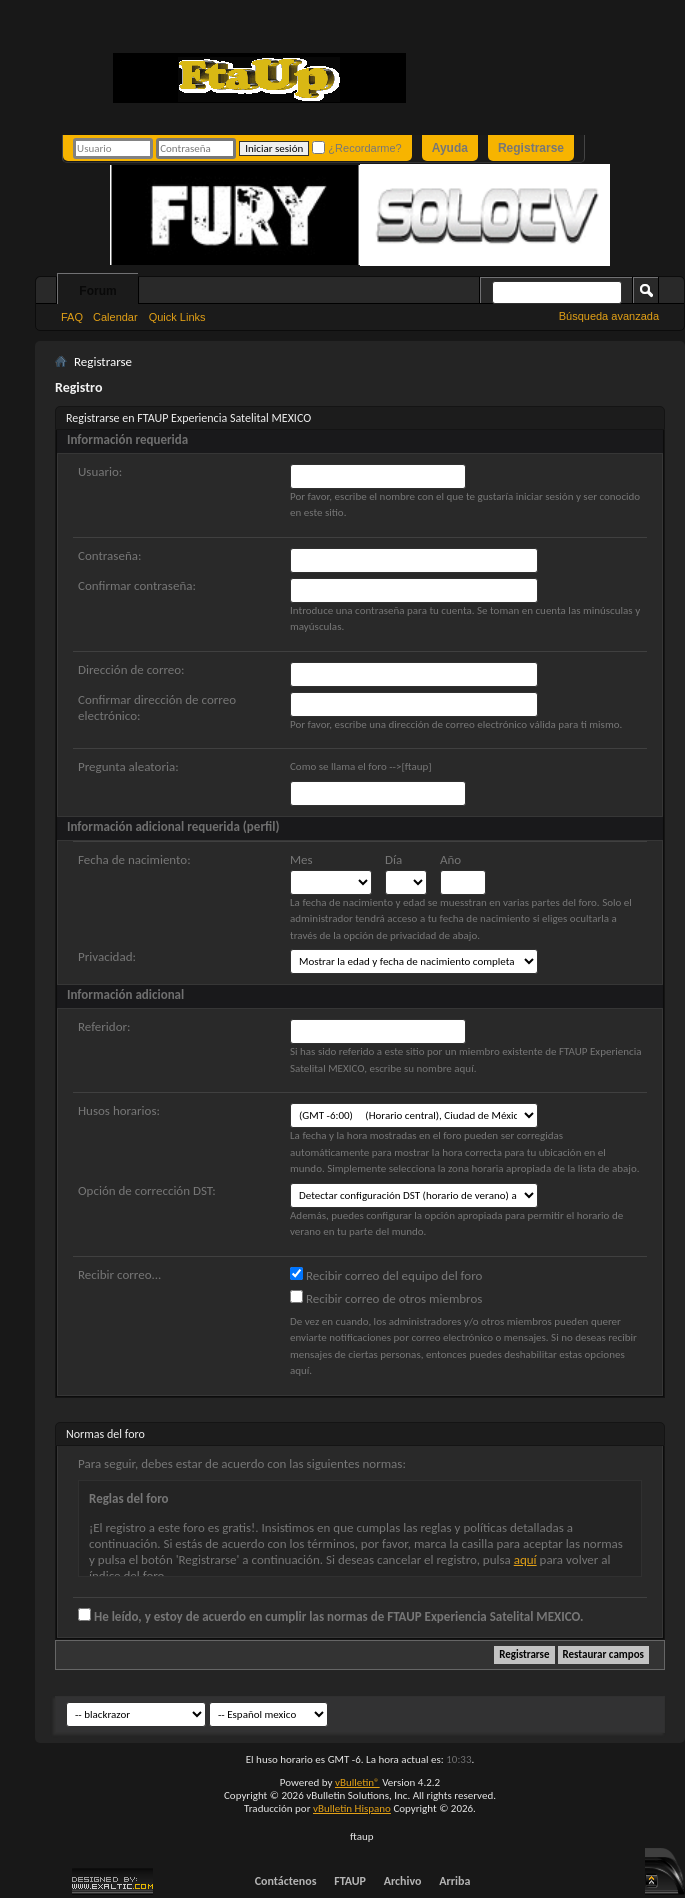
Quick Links (177, 317)
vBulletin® (357, 1782)
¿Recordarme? (356, 147)
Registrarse (531, 148)
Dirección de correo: (131, 669)
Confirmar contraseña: (137, 585)
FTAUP (350, 1881)
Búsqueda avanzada (609, 316)
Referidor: (104, 1026)
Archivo (403, 1881)
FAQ (72, 317)
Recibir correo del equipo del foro (386, 1275)
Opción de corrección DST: (147, 1190)
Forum (97, 291)
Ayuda (450, 148)
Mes (301, 859)
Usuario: (100, 471)
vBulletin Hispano (352, 1808)
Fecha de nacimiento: (134, 859)
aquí (525, 1559)
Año (450, 859)
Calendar (115, 317)
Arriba (454, 1881)
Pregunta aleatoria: (128, 766)
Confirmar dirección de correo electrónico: (157, 707)
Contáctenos (286, 1881)
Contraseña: (109, 555)
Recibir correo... (119, 1274)
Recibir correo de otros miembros (386, 1298)
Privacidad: (107, 956)
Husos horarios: (119, 1110)
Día (393, 859)
